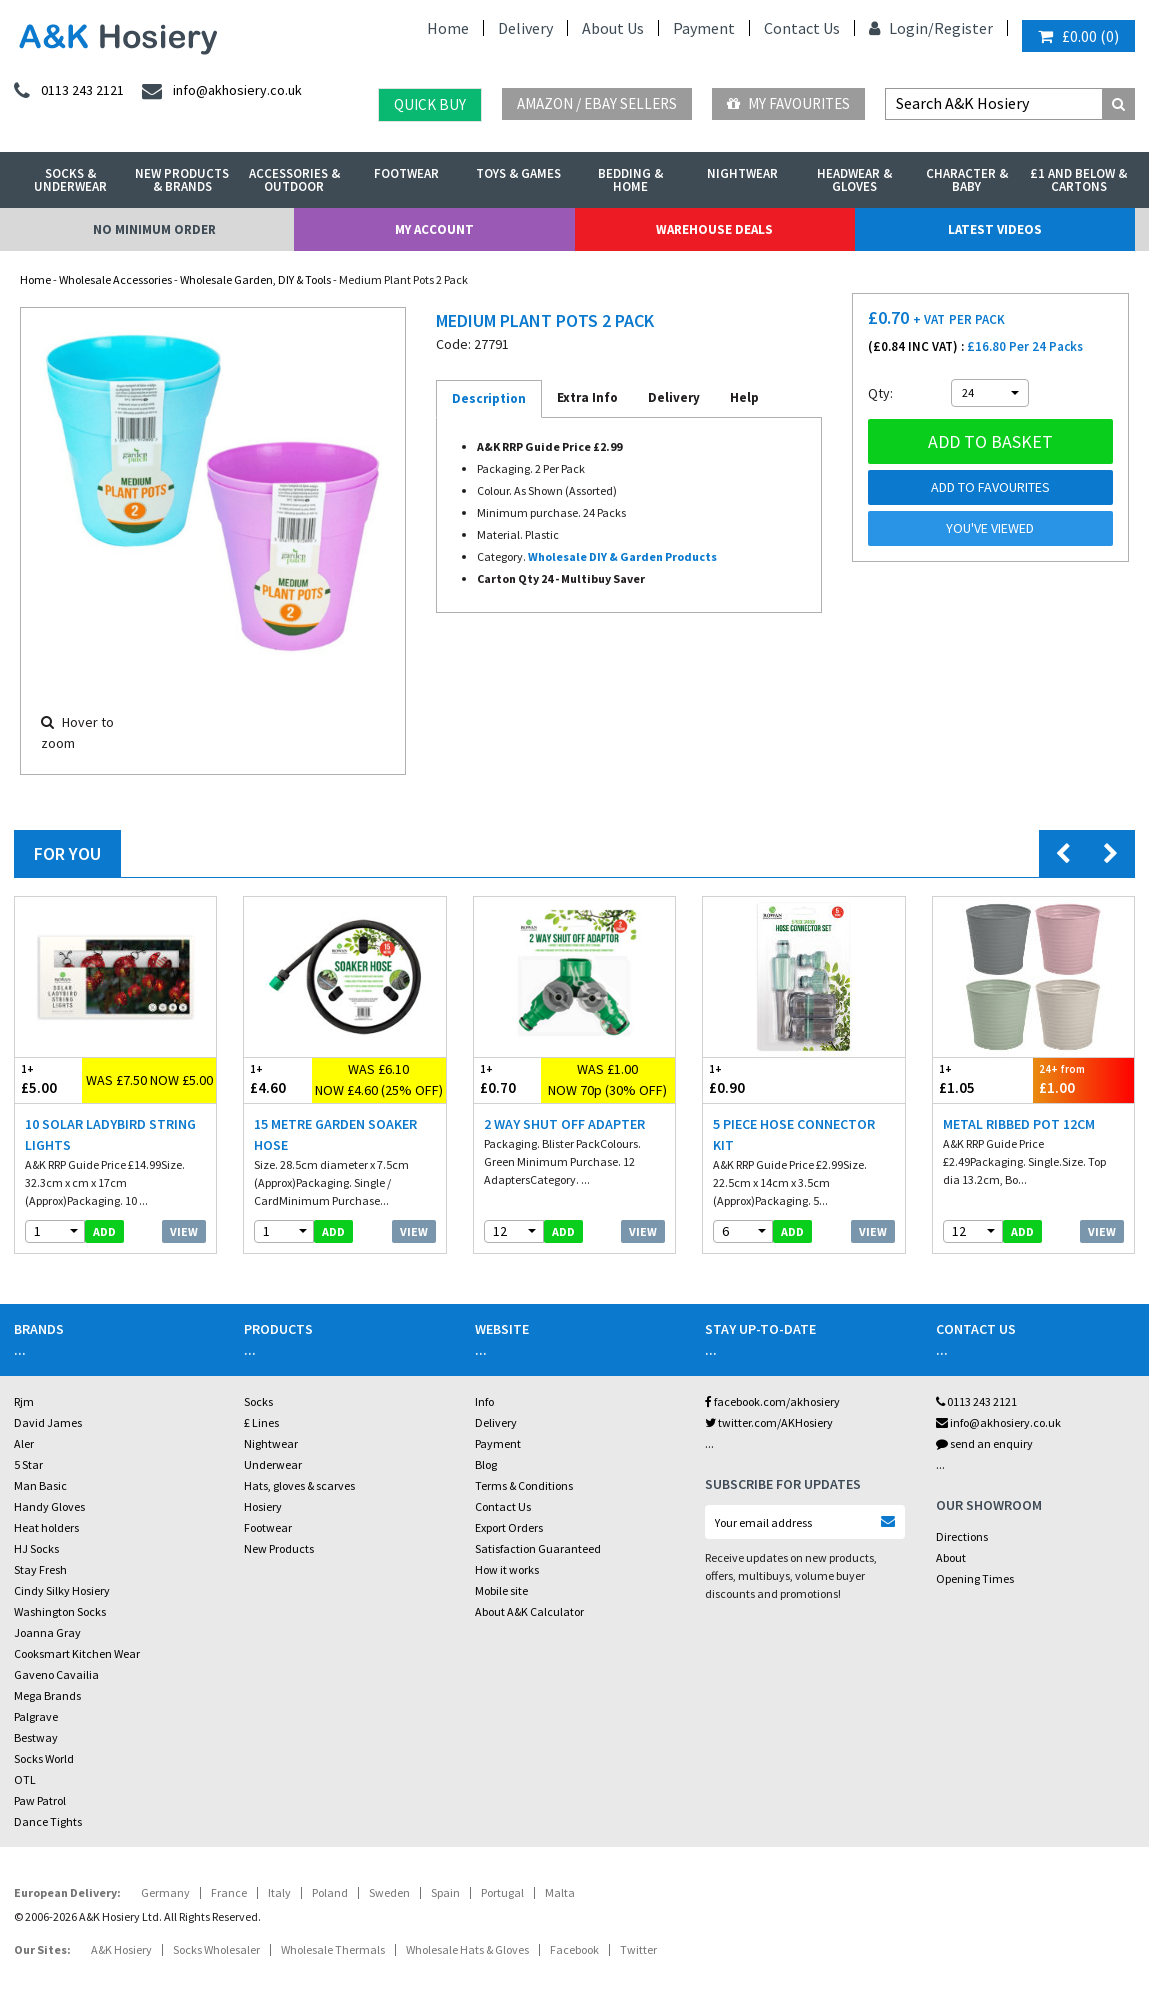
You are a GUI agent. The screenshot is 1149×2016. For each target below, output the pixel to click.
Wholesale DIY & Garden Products (622, 556)
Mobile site (501, 1590)
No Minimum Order (154, 229)
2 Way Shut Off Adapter (564, 1124)
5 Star (28, 1464)
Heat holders (46, 1527)
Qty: (880, 393)
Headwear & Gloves (854, 180)
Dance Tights (48, 1821)
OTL (25, 1779)
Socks (258, 1401)
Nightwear (742, 173)
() (1078, 36)
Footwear (406, 173)
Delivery (525, 28)
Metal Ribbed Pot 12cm (1019, 1124)
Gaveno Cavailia (56, 1674)
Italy (279, 1892)
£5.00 (48, 1079)
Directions (962, 1536)
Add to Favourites (990, 487)
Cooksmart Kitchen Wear (77, 1653)
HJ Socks (36, 1548)
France (229, 1892)
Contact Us (802, 28)
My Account (434, 229)
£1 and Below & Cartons (1078, 180)
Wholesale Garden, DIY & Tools (255, 279)
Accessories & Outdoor (294, 180)
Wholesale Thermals (333, 1949)
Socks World (44, 1758)
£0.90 (753, 1079)
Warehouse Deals (714, 229)
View (184, 1231)
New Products (279, 1548)
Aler (24, 1443)
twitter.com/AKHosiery (769, 1422)
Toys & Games (518, 173)
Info (484, 1401)
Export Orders (509, 1527)
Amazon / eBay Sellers (597, 103)
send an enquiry (984, 1443)
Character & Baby (967, 180)
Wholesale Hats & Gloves (467, 1949)
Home (448, 28)
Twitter (638, 1949)
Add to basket (990, 441)
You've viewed (990, 528)
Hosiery (263, 1506)
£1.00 (1083, 1079)
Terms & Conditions (524, 1485)
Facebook (574, 1949)
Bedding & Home (630, 180)
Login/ (901, 28)
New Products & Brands (182, 180)
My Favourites (788, 103)
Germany (165, 1892)
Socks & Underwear (70, 180)
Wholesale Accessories (115, 279)
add (104, 1231)
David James (48, 1422)
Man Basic (40, 1485)
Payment (704, 28)
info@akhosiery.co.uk (998, 1422)
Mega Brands (47, 1695)
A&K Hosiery (121, 1949)
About (951, 1557)
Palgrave (36, 1716)
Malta (560, 1892)
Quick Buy (430, 104)
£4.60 (277, 1079)
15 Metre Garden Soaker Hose (335, 1134)
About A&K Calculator (529, 1611)
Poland (330, 1892)
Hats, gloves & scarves (299, 1485)
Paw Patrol (40, 1800)
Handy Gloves (49, 1506)
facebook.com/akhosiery (772, 1401)
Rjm (24, 1401)
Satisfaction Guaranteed (538, 1548)
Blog (486, 1464)
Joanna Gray (47, 1632)
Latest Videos (995, 229)
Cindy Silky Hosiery (62, 1590)
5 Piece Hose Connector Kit (794, 1134)
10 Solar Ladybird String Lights (110, 1134)
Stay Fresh (40, 1569)
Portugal (502, 1892)
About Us (613, 28)
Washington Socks (60, 1611)
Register (963, 28)
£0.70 (507, 1079)
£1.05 (983, 1079)
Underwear (273, 1464)
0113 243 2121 (976, 1401)
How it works (507, 1569)
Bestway (36, 1737)
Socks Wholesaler (216, 1949)
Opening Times (975, 1578)
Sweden (389, 1892)
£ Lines (261, 1422)
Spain (445, 1892)
